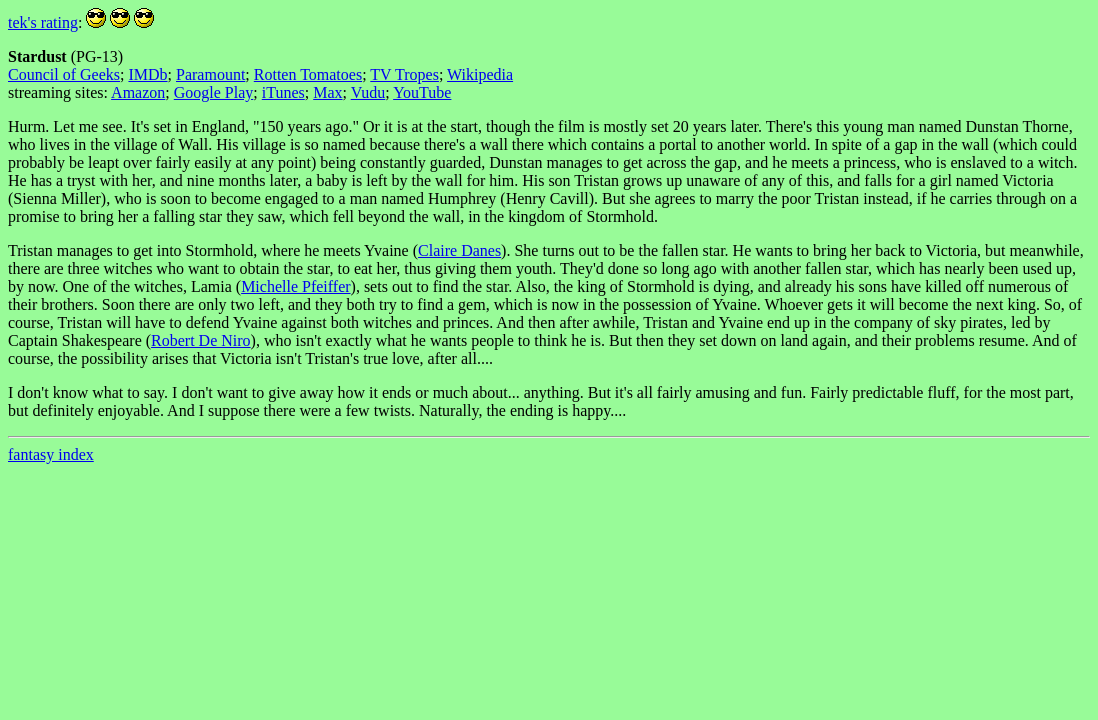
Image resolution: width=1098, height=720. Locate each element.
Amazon (138, 92)
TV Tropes (404, 74)
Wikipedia (480, 74)
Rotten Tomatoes (308, 74)
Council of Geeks (64, 74)
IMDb (147, 74)
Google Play (214, 92)
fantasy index (51, 454)
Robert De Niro (201, 340)
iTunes (283, 92)
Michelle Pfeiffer (295, 286)
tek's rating (43, 22)
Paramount (210, 74)
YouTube (422, 92)
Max (327, 92)
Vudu (368, 92)
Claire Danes (459, 250)
